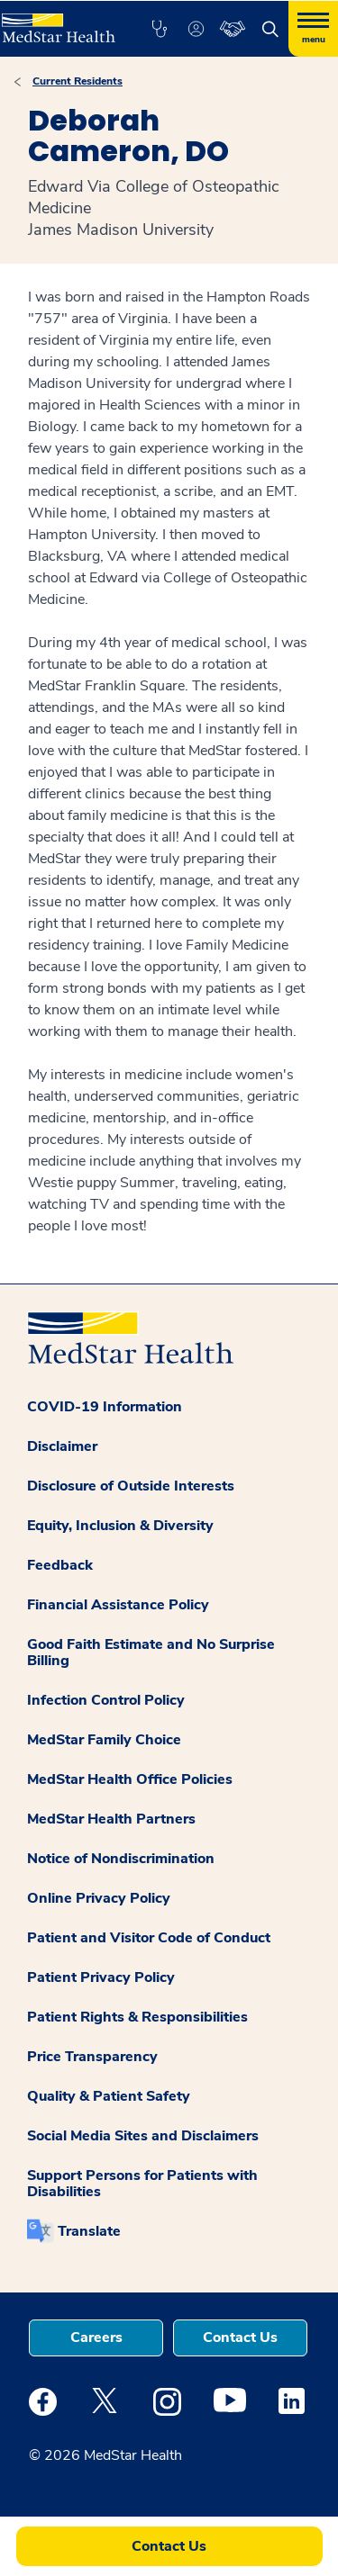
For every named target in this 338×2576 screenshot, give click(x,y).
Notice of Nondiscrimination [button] (121, 1859)
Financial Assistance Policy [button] (118, 1605)
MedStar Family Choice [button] (104, 1740)
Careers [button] (96, 2337)
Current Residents (77, 81)
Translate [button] (89, 2231)
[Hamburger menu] (313, 29)
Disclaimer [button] (62, 1446)
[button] (159, 29)
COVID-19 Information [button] (104, 1407)
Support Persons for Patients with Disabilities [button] (142, 2184)
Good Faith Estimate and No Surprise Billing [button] (151, 1653)
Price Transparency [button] (92, 2057)
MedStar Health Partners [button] (111, 1819)
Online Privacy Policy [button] (98, 1898)
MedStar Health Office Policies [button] (130, 1779)
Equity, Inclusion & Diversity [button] (120, 1526)
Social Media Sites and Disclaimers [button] (143, 2136)
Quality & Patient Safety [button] (108, 2096)
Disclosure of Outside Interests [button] (130, 1486)
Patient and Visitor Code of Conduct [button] (148, 1938)
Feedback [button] (60, 1565)
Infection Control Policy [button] (106, 1700)
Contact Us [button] (240, 2337)
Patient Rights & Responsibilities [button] (137, 2017)
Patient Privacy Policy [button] (101, 1977)
